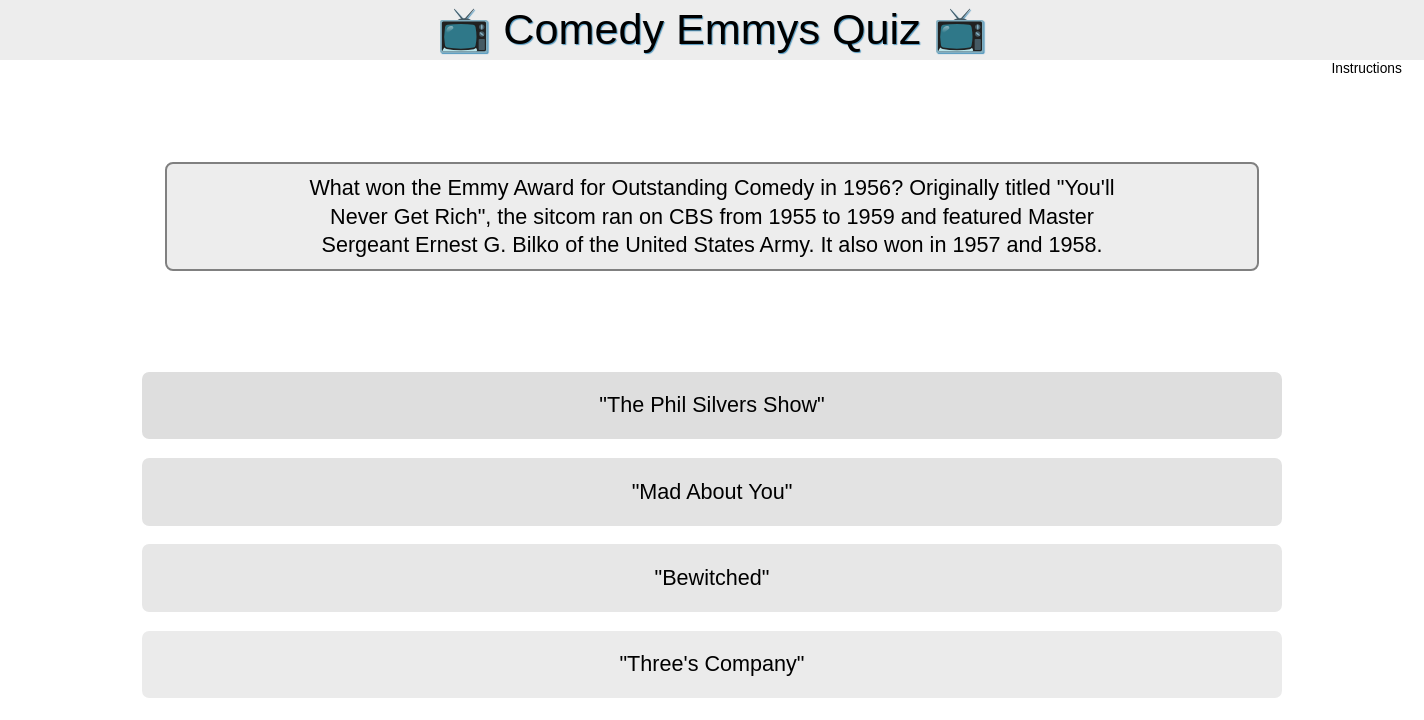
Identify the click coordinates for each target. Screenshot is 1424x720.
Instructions (1367, 69)
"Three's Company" (711, 663)
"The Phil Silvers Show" (711, 404)
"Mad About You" (712, 491)
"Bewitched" (712, 577)
